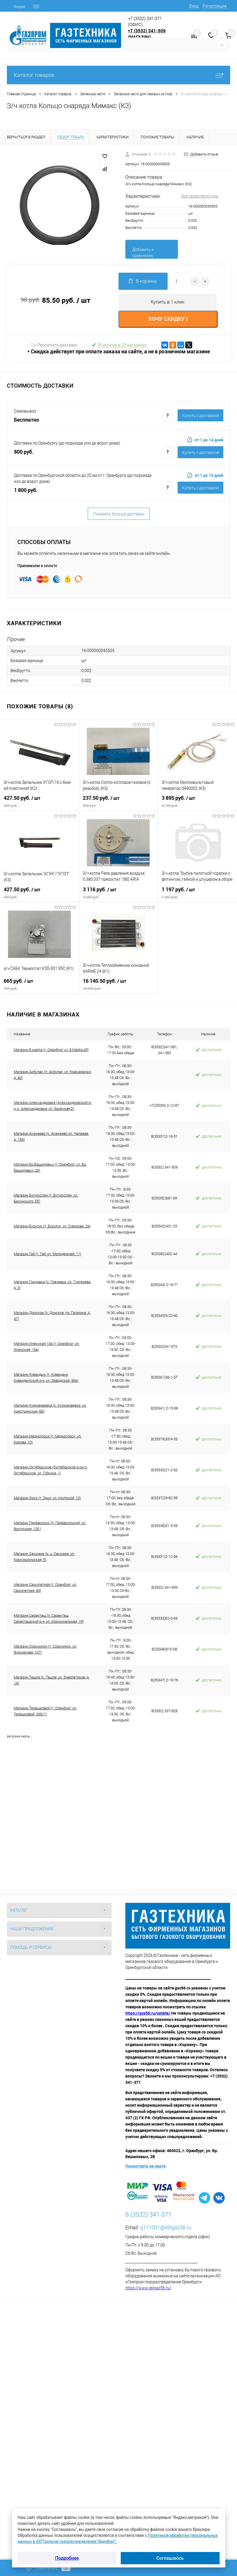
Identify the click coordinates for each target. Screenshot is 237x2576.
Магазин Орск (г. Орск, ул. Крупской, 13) (47, 1498)
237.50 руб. (118, 801)
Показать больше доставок (118, 514)
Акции (19, 6)
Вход (193, 6)
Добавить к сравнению (143, 252)
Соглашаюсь (170, 2558)
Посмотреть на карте (145, 2166)
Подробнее (67, 2558)
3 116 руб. (118, 893)
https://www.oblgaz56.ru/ (148, 2288)
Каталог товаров (118, 75)
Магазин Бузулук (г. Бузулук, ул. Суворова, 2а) (52, 1226)
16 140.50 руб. (118, 984)
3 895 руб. (197, 801)
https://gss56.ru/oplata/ (148, 2013)
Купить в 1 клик (167, 302)
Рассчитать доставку (54, 345)
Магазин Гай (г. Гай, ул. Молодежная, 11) (47, 1254)
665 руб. (39, 984)
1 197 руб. (197, 893)
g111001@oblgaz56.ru (165, 2227)
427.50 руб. (39, 801)
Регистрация (215, 6)
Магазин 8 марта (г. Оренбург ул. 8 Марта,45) (51, 1050)
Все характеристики (199, 196)
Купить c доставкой (200, 415)
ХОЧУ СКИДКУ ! (168, 319)
